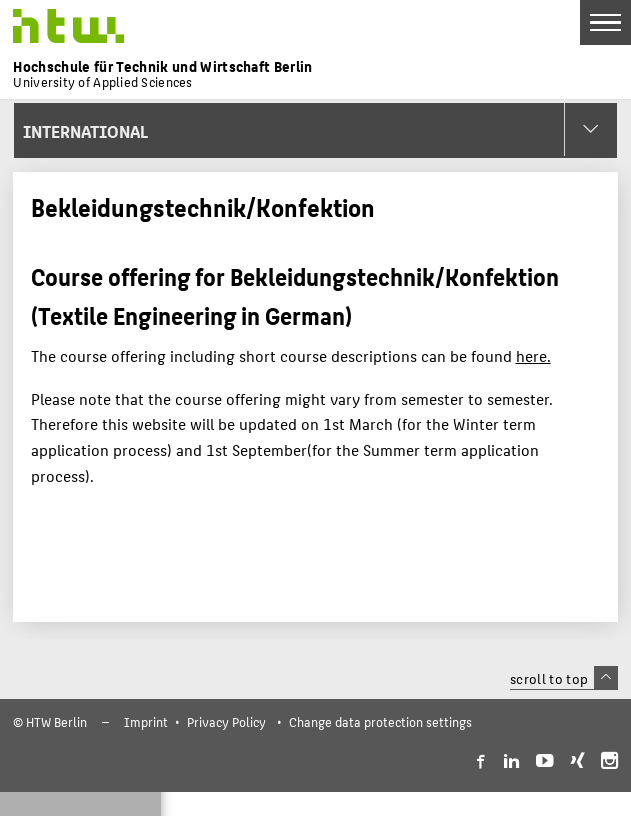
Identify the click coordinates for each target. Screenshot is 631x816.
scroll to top (563, 678)
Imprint (146, 721)
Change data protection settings (380, 721)
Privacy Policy (226, 721)
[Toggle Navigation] (605, 22)
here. (533, 355)
